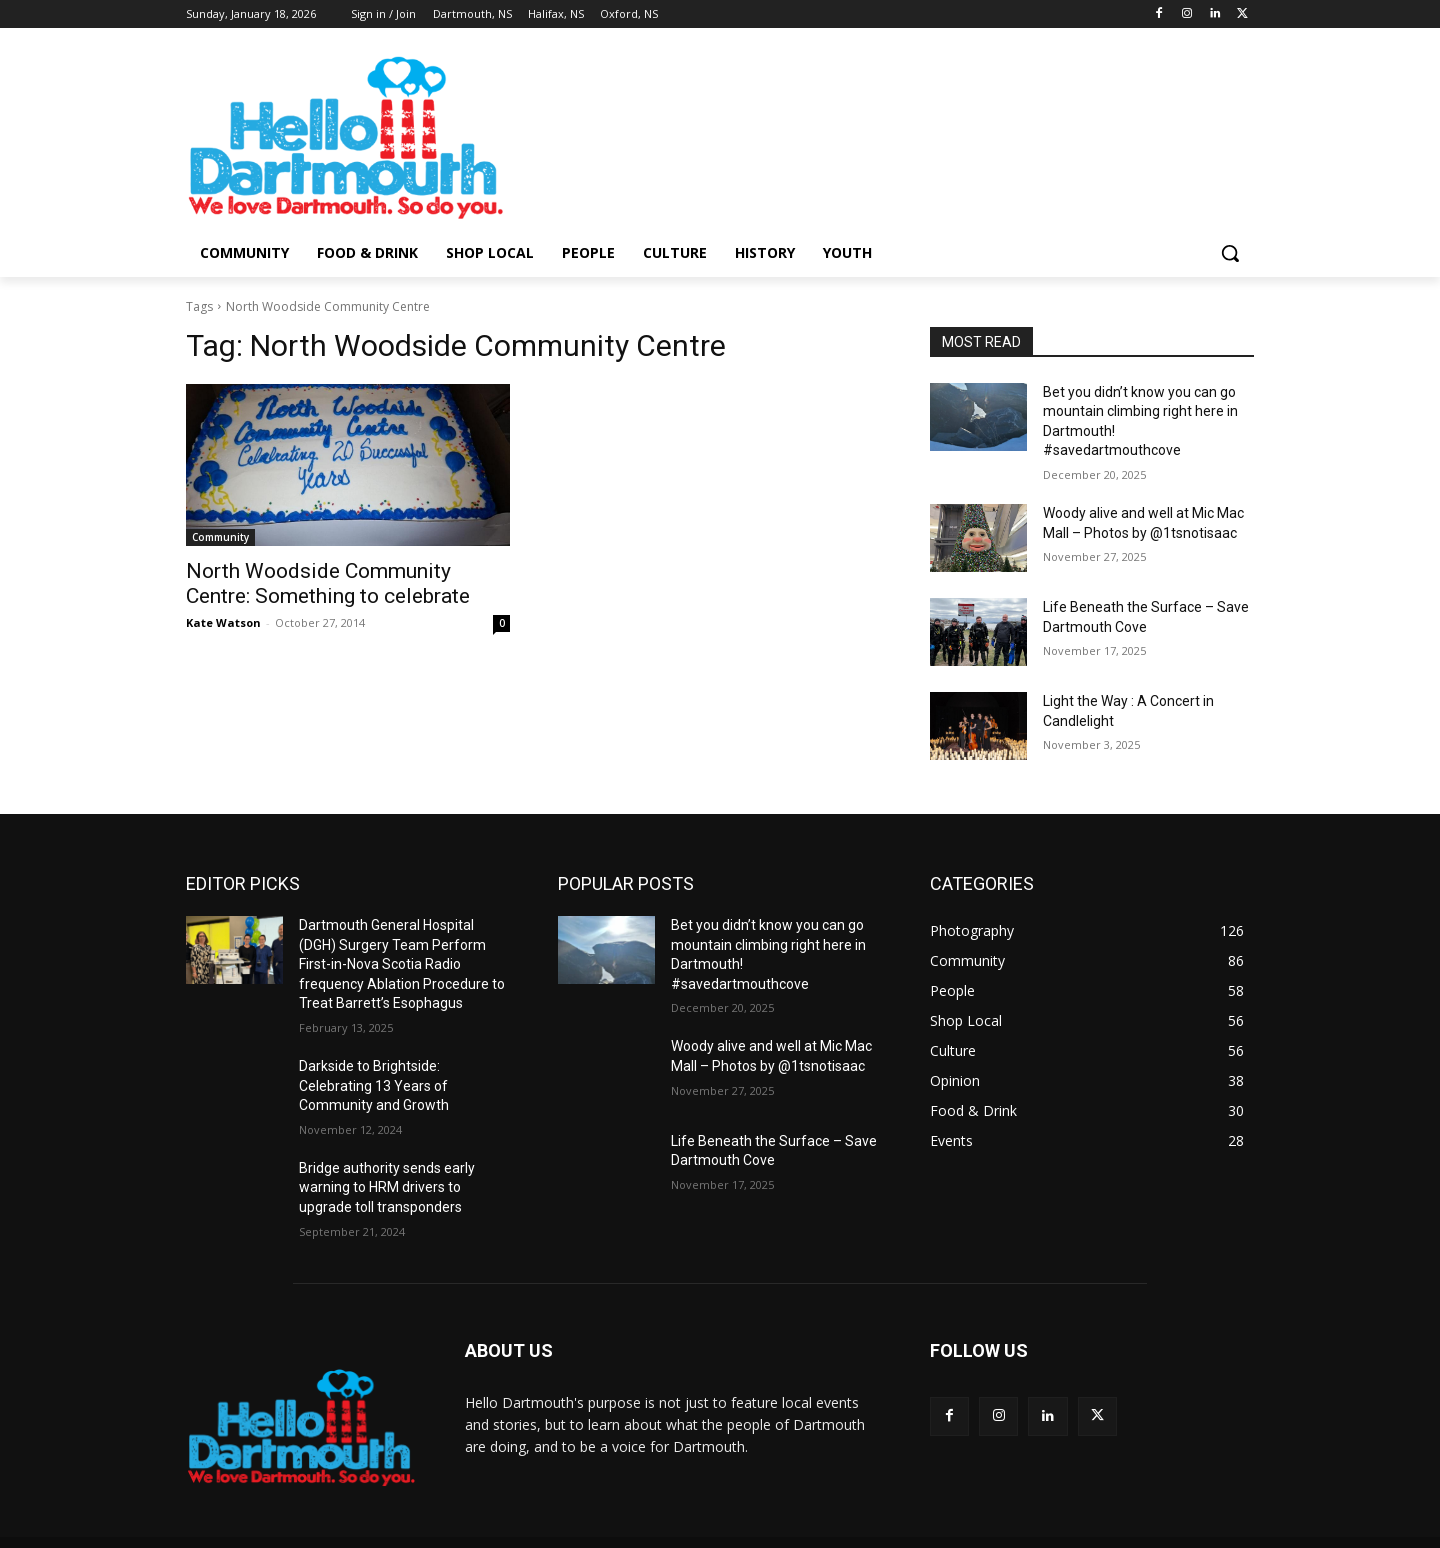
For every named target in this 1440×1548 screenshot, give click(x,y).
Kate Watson (223, 622)
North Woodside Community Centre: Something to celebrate (328, 583)
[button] (1230, 253)
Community (220, 537)
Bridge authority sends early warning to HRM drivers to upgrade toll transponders (387, 1187)
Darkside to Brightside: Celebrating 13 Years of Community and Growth (374, 1085)
